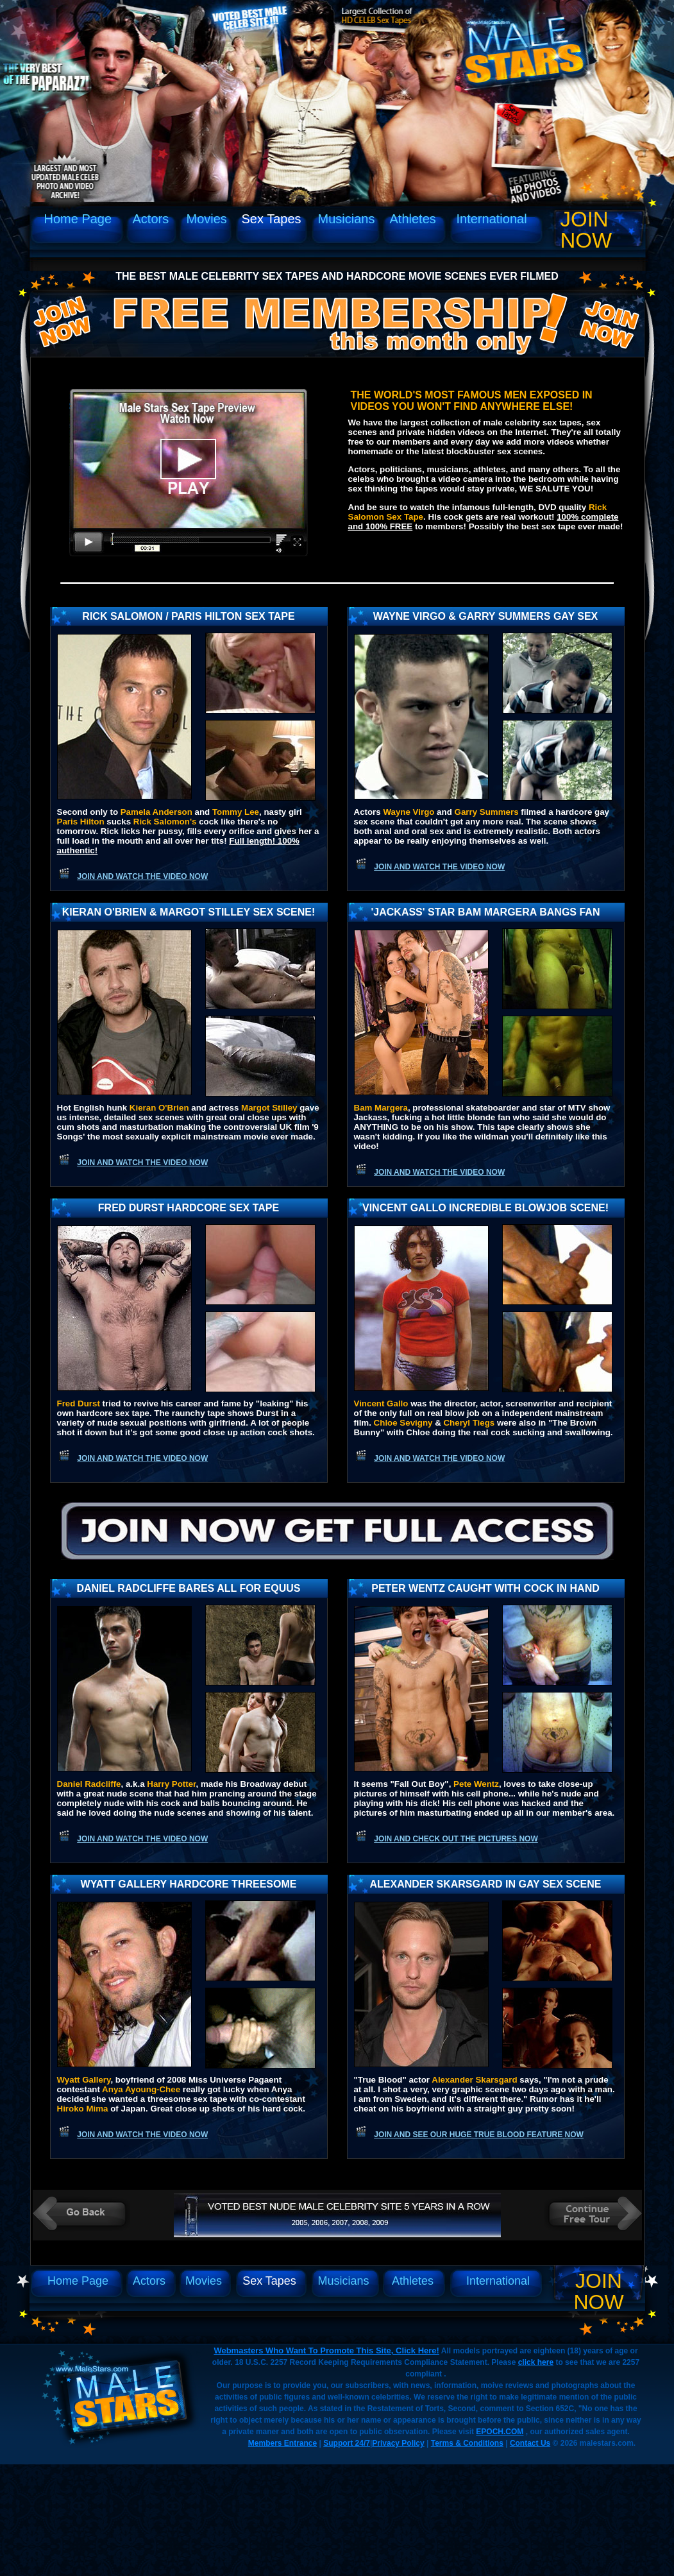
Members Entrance (282, 2443)
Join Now (586, 230)
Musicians (346, 219)
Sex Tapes (271, 219)
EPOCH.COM (499, 2431)
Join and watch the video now (142, 876)
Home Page (78, 219)
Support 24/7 (346, 2443)
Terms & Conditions (467, 2443)
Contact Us (530, 2443)
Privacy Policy (398, 2443)
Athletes (413, 219)
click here (535, 2362)
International (492, 219)
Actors (151, 219)
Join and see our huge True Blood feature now (479, 2134)
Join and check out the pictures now (456, 1838)
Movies (207, 219)
